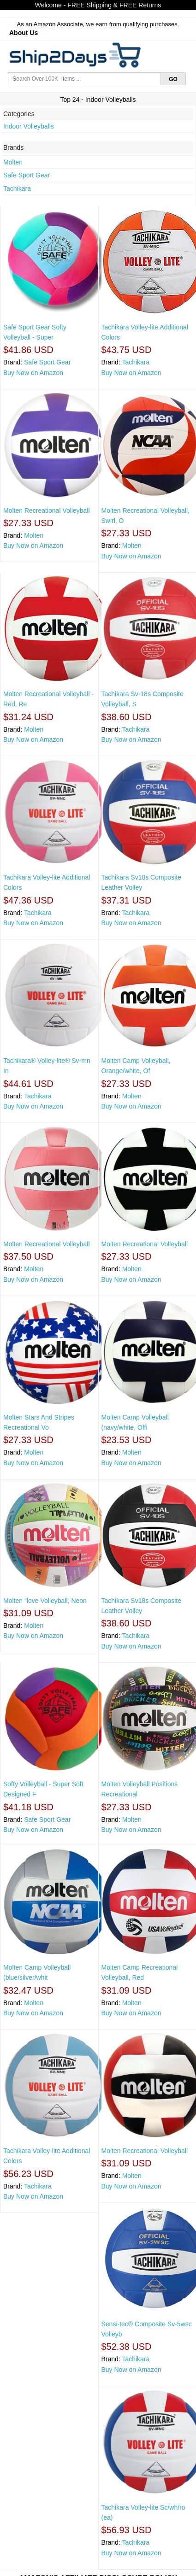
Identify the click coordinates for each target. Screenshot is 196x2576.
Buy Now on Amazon (33, 372)
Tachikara (17, 188)
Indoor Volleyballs (28, 126)
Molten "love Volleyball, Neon (45, 1600)
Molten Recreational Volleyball (46, 510)
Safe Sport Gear (26, 175)
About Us (23, 32)
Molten (13, 162)
